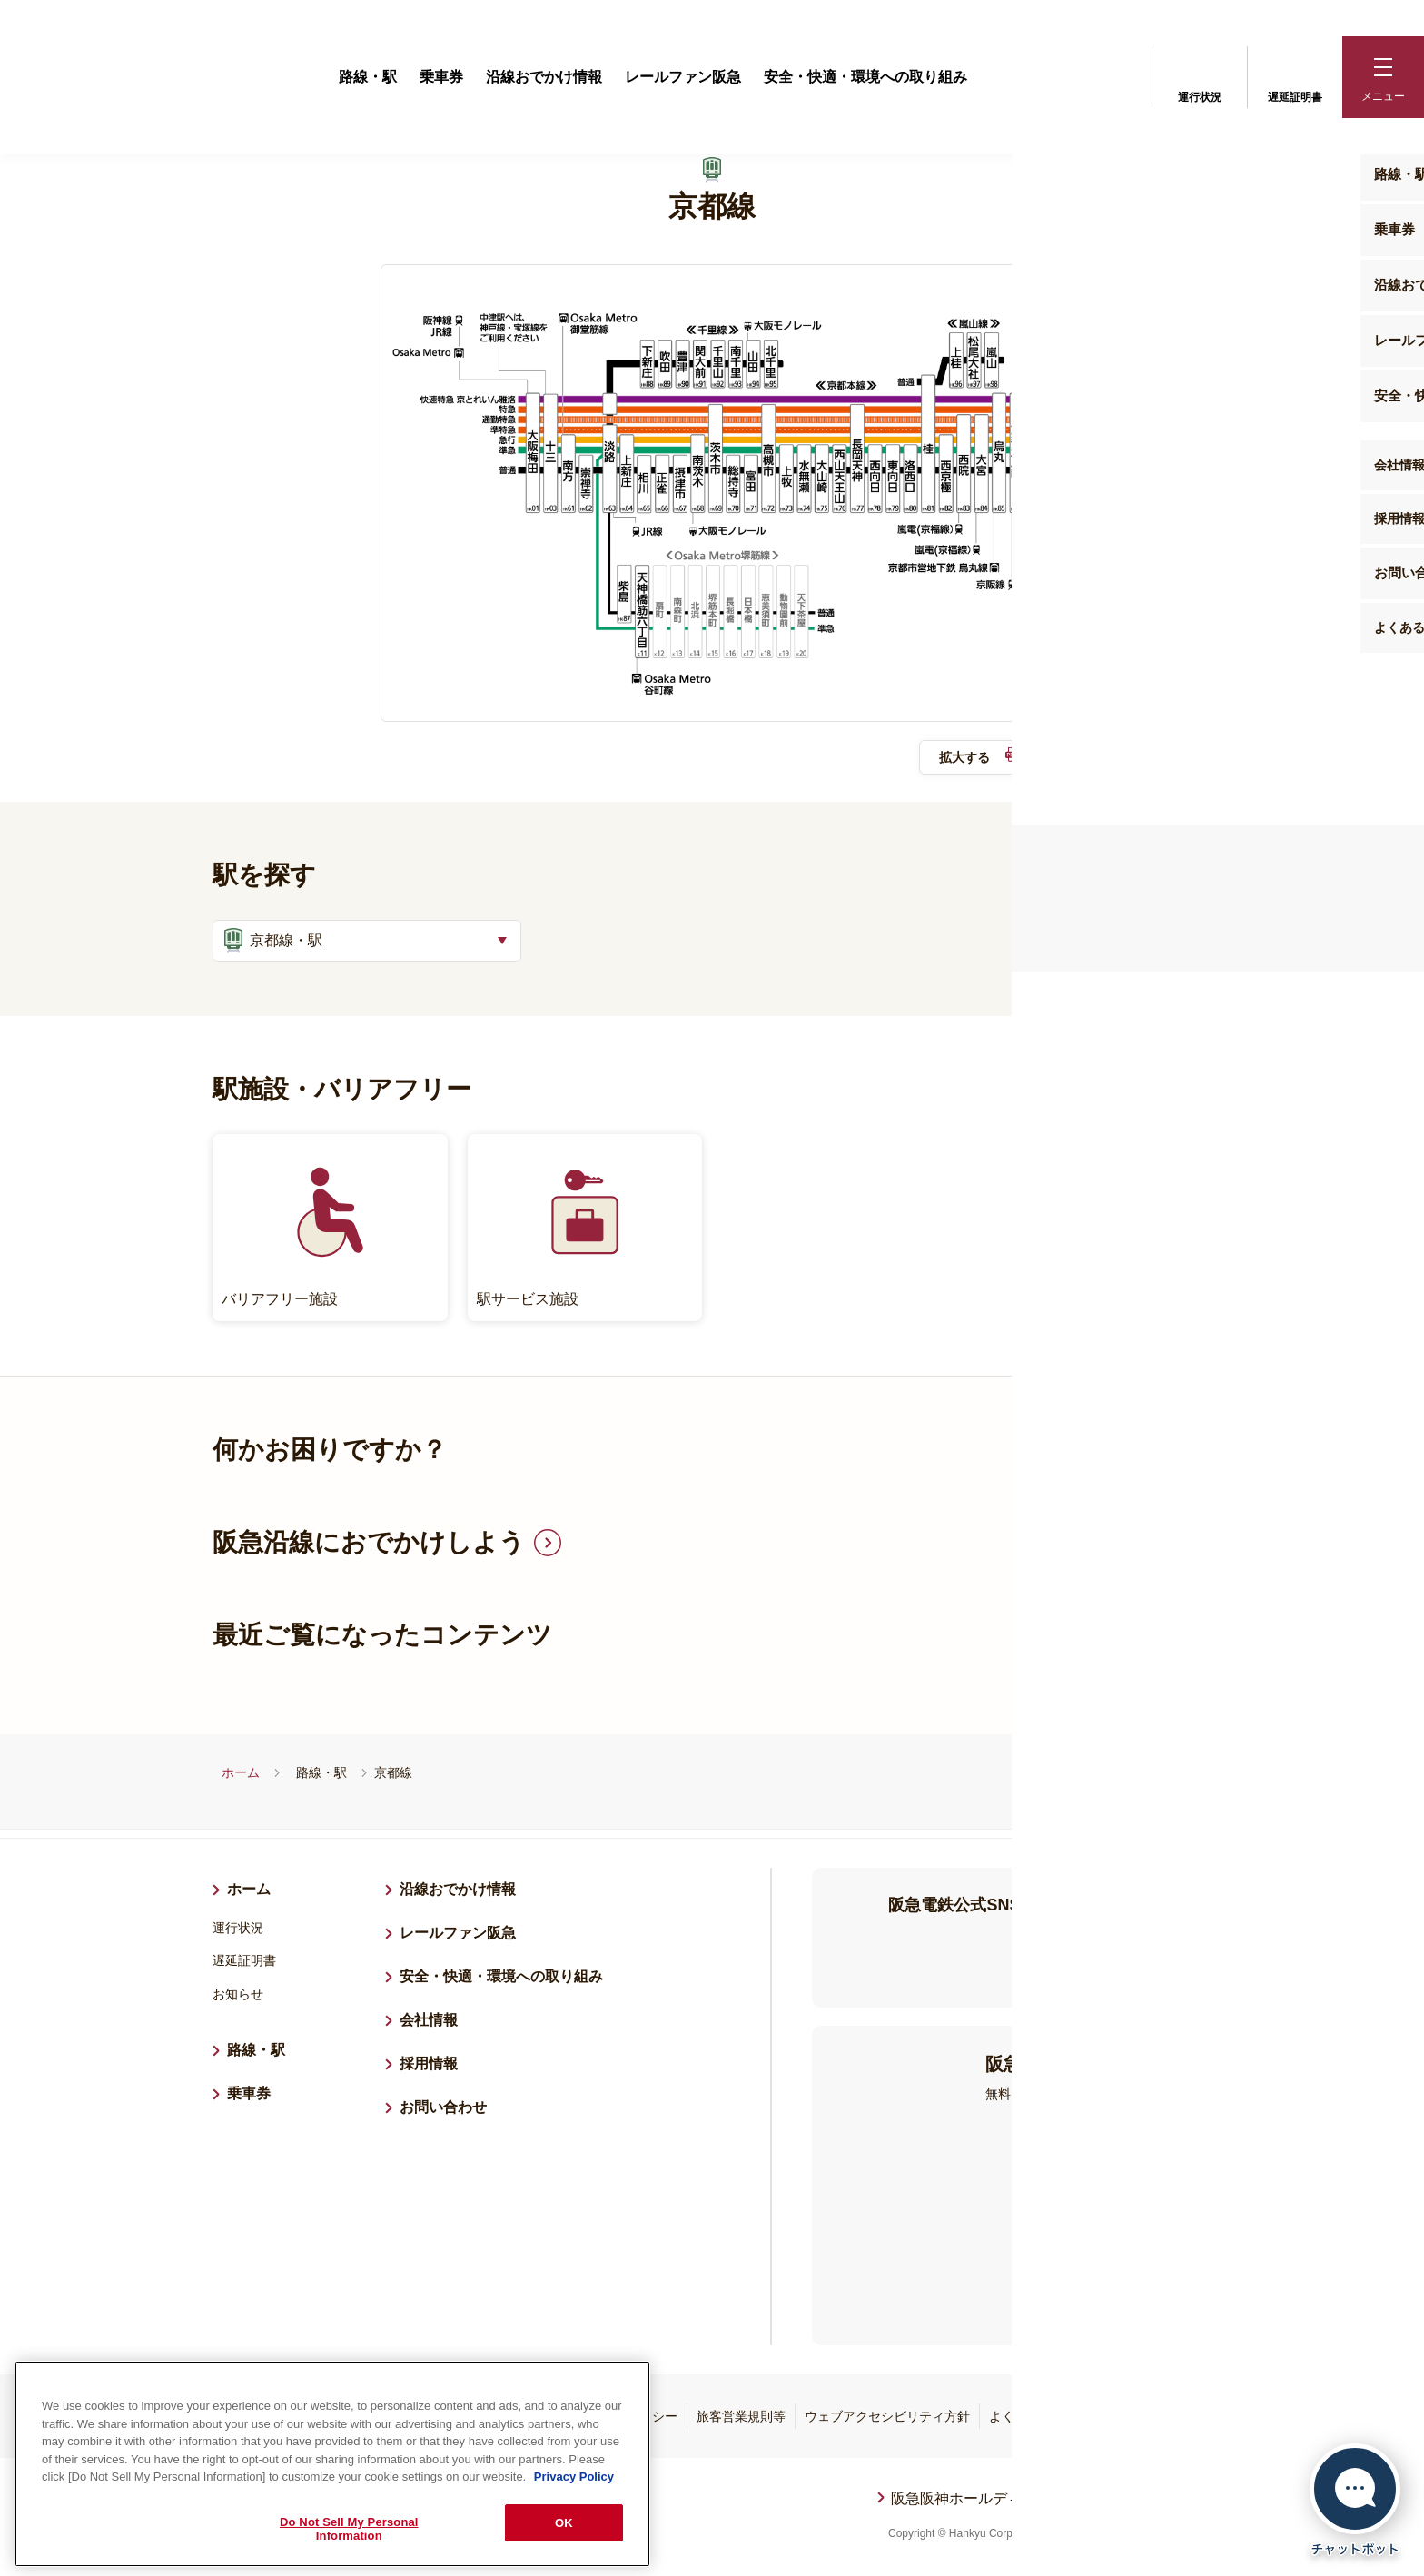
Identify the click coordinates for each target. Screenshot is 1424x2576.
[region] (332, 2464)
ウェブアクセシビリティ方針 (887, 2419)
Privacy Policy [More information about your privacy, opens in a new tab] (574, 2476)
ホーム (241, 1775)
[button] (1383, 77)
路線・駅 (368, 76)
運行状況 (1199, 75)
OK (564, 2523)
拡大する (983, 762)
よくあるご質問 (1033, 2419)
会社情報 (429, 2022)
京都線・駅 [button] (270, 944)
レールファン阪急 (683, 76)
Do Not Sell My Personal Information (349, 2529)
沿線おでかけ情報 (544, 76)
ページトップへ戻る (1190, 2514)
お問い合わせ (443, 2109)
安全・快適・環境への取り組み (865, 76)
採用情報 (436, 2064)
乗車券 (441, 76)
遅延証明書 (1295, 75)
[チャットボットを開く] (1355, 2500)
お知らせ (238, 1996)
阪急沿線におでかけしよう (369, 1545)
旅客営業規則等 (741, 2419)
